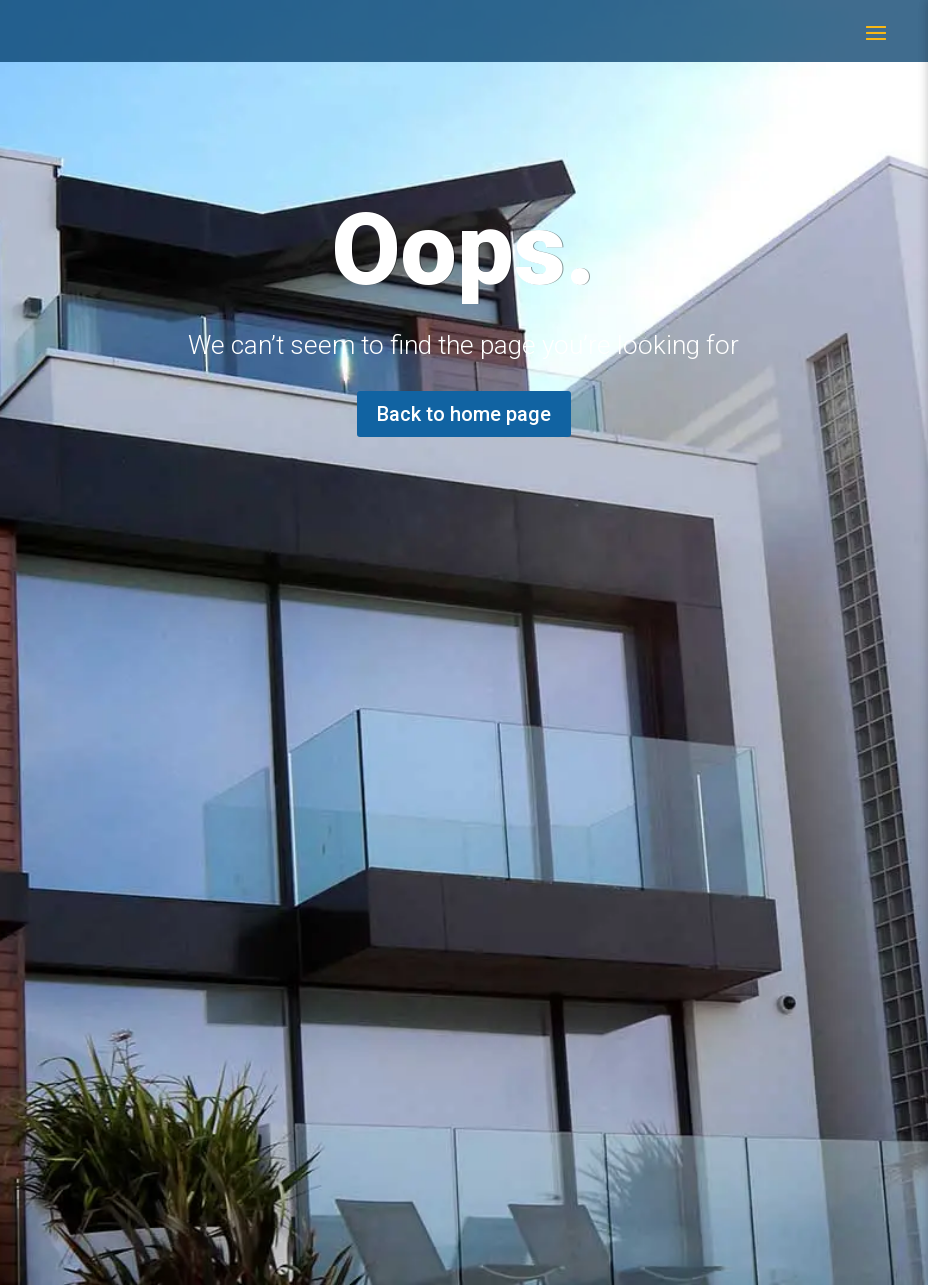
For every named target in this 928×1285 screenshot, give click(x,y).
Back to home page (464, 414)
